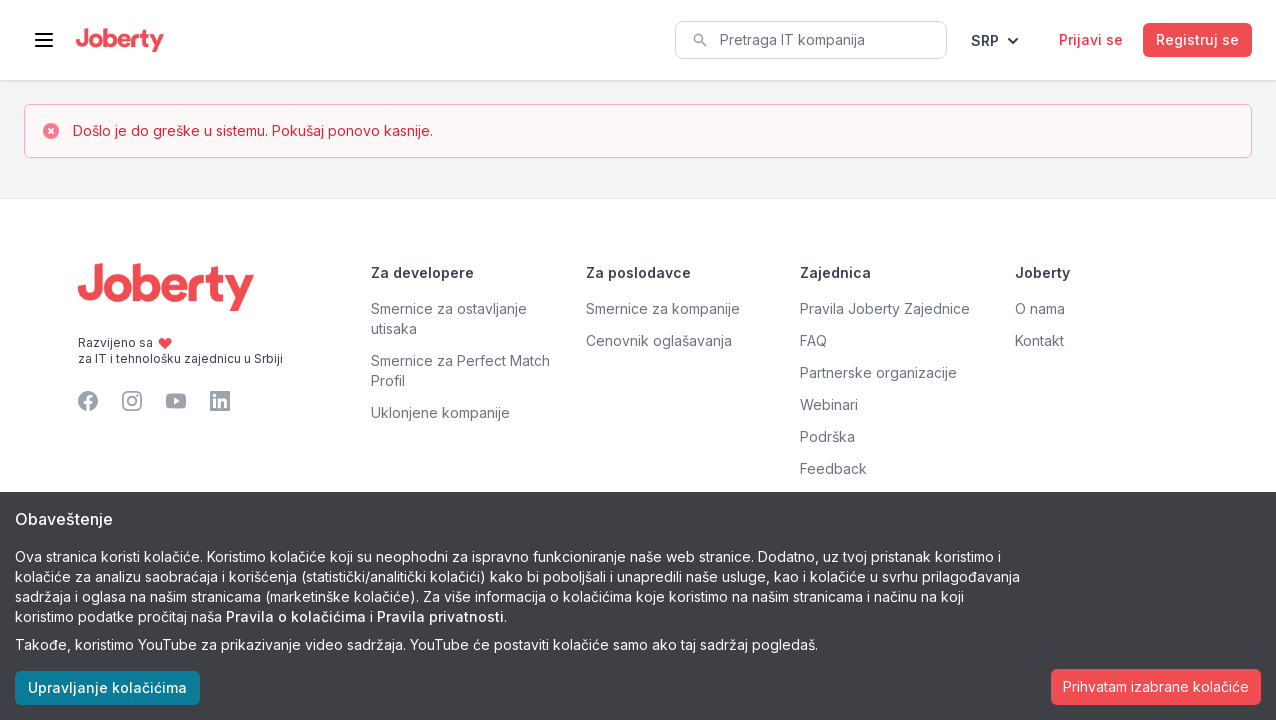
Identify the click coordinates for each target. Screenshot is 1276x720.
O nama (1040, 308)
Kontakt (1039, 340)
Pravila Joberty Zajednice (885, 308)
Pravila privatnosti (440, 616)
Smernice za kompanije (663, 308)
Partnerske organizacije (878, 372)
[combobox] (811, 40)
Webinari (829, 404)
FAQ (813, 340)
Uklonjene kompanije (440, 412)
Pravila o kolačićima (296, 616)
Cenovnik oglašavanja (659, 340)
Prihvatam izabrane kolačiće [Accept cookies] (1156, 686)
